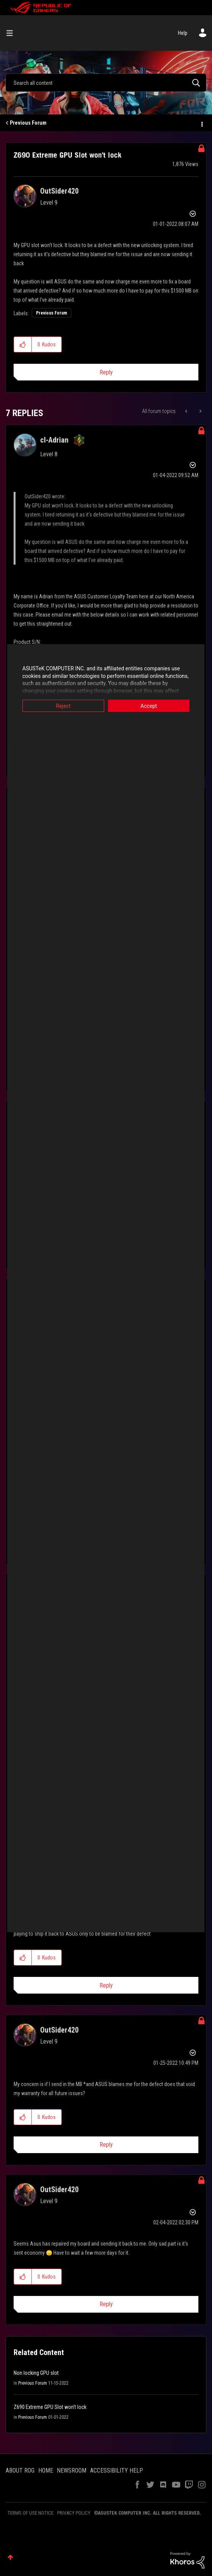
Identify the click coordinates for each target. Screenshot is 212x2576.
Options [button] (201, 123)
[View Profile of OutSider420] (59, 191)
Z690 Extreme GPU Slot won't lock (50, 2407)
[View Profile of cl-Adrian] (54, 439)
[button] (23, 344)
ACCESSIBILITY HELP (116, 2470)
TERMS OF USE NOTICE (30, 2513)
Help (182, 33)
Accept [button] (152, 706)
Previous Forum (28, 123)
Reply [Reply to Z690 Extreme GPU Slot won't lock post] (106, 372)
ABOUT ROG (20, 2470)
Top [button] (10, 2557)
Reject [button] (59, 706)
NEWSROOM (71, 2470)
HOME (45, 2470)
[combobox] (106, 83)
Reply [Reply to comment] (106, 1985)
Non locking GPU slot (36, 2373)
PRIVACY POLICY (73, 2513)
